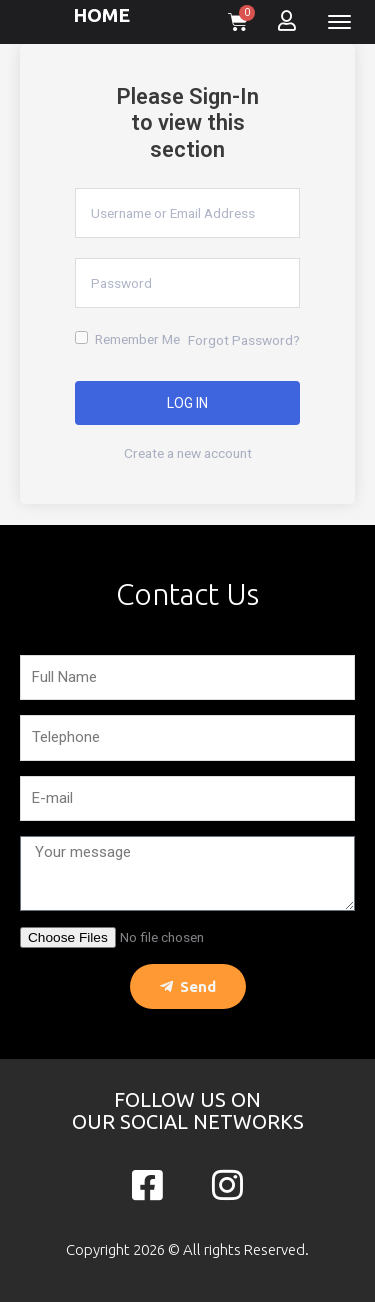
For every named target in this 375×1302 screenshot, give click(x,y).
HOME (101, 15)
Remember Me (127, 339)
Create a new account (188, 453)
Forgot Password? (244, 340)
